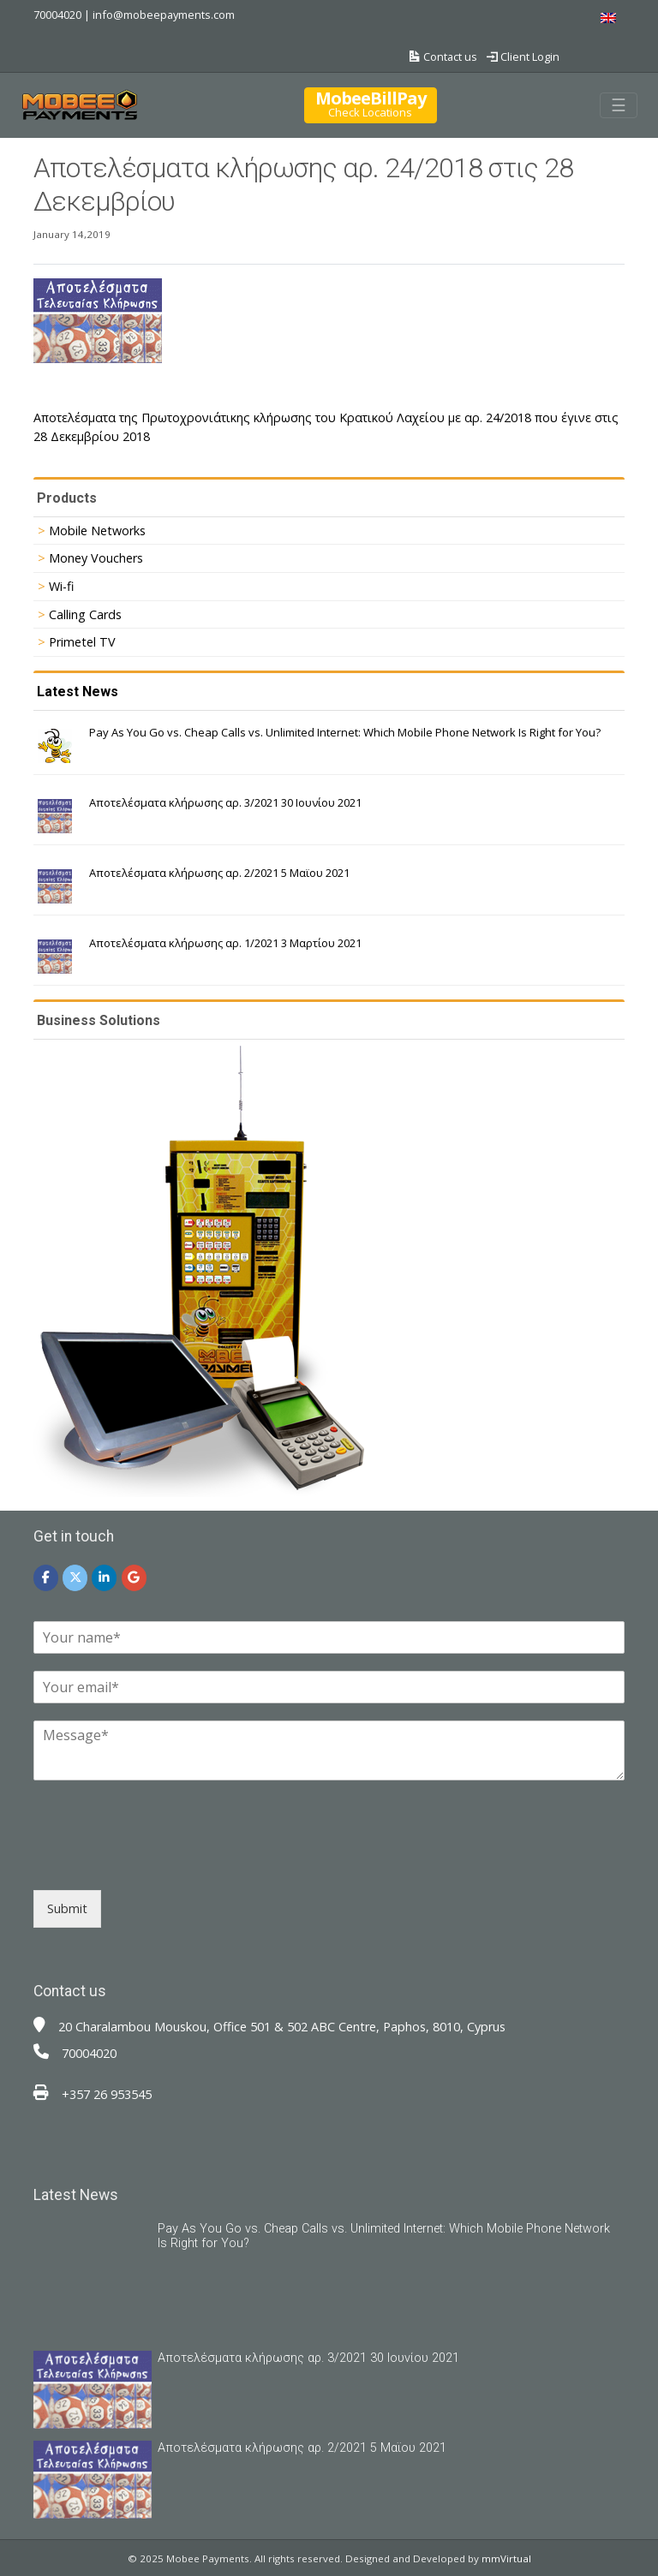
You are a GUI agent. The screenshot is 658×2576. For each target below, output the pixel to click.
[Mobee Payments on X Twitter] (75, 1578)
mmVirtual (506, 2558)
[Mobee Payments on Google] (134, 1578)
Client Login (523, 56)
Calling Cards (85, 614)
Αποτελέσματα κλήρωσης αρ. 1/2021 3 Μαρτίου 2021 (225, 943)
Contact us (443, 56)
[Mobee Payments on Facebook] (45, 1578)
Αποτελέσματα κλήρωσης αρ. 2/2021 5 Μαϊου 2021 (219, 872)
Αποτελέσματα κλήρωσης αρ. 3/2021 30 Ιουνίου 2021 (225, 802)
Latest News (77, 691)
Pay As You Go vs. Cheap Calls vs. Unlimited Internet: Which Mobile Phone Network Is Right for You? (345, 732)
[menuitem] (608, 17)
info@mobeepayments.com (164, 14)
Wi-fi (61, 586)
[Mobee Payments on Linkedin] (104, 1578)
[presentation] (163, 1862)
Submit (67, 1908)
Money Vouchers (96, 558)
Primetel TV (82, 642)
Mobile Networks (97, 530)
